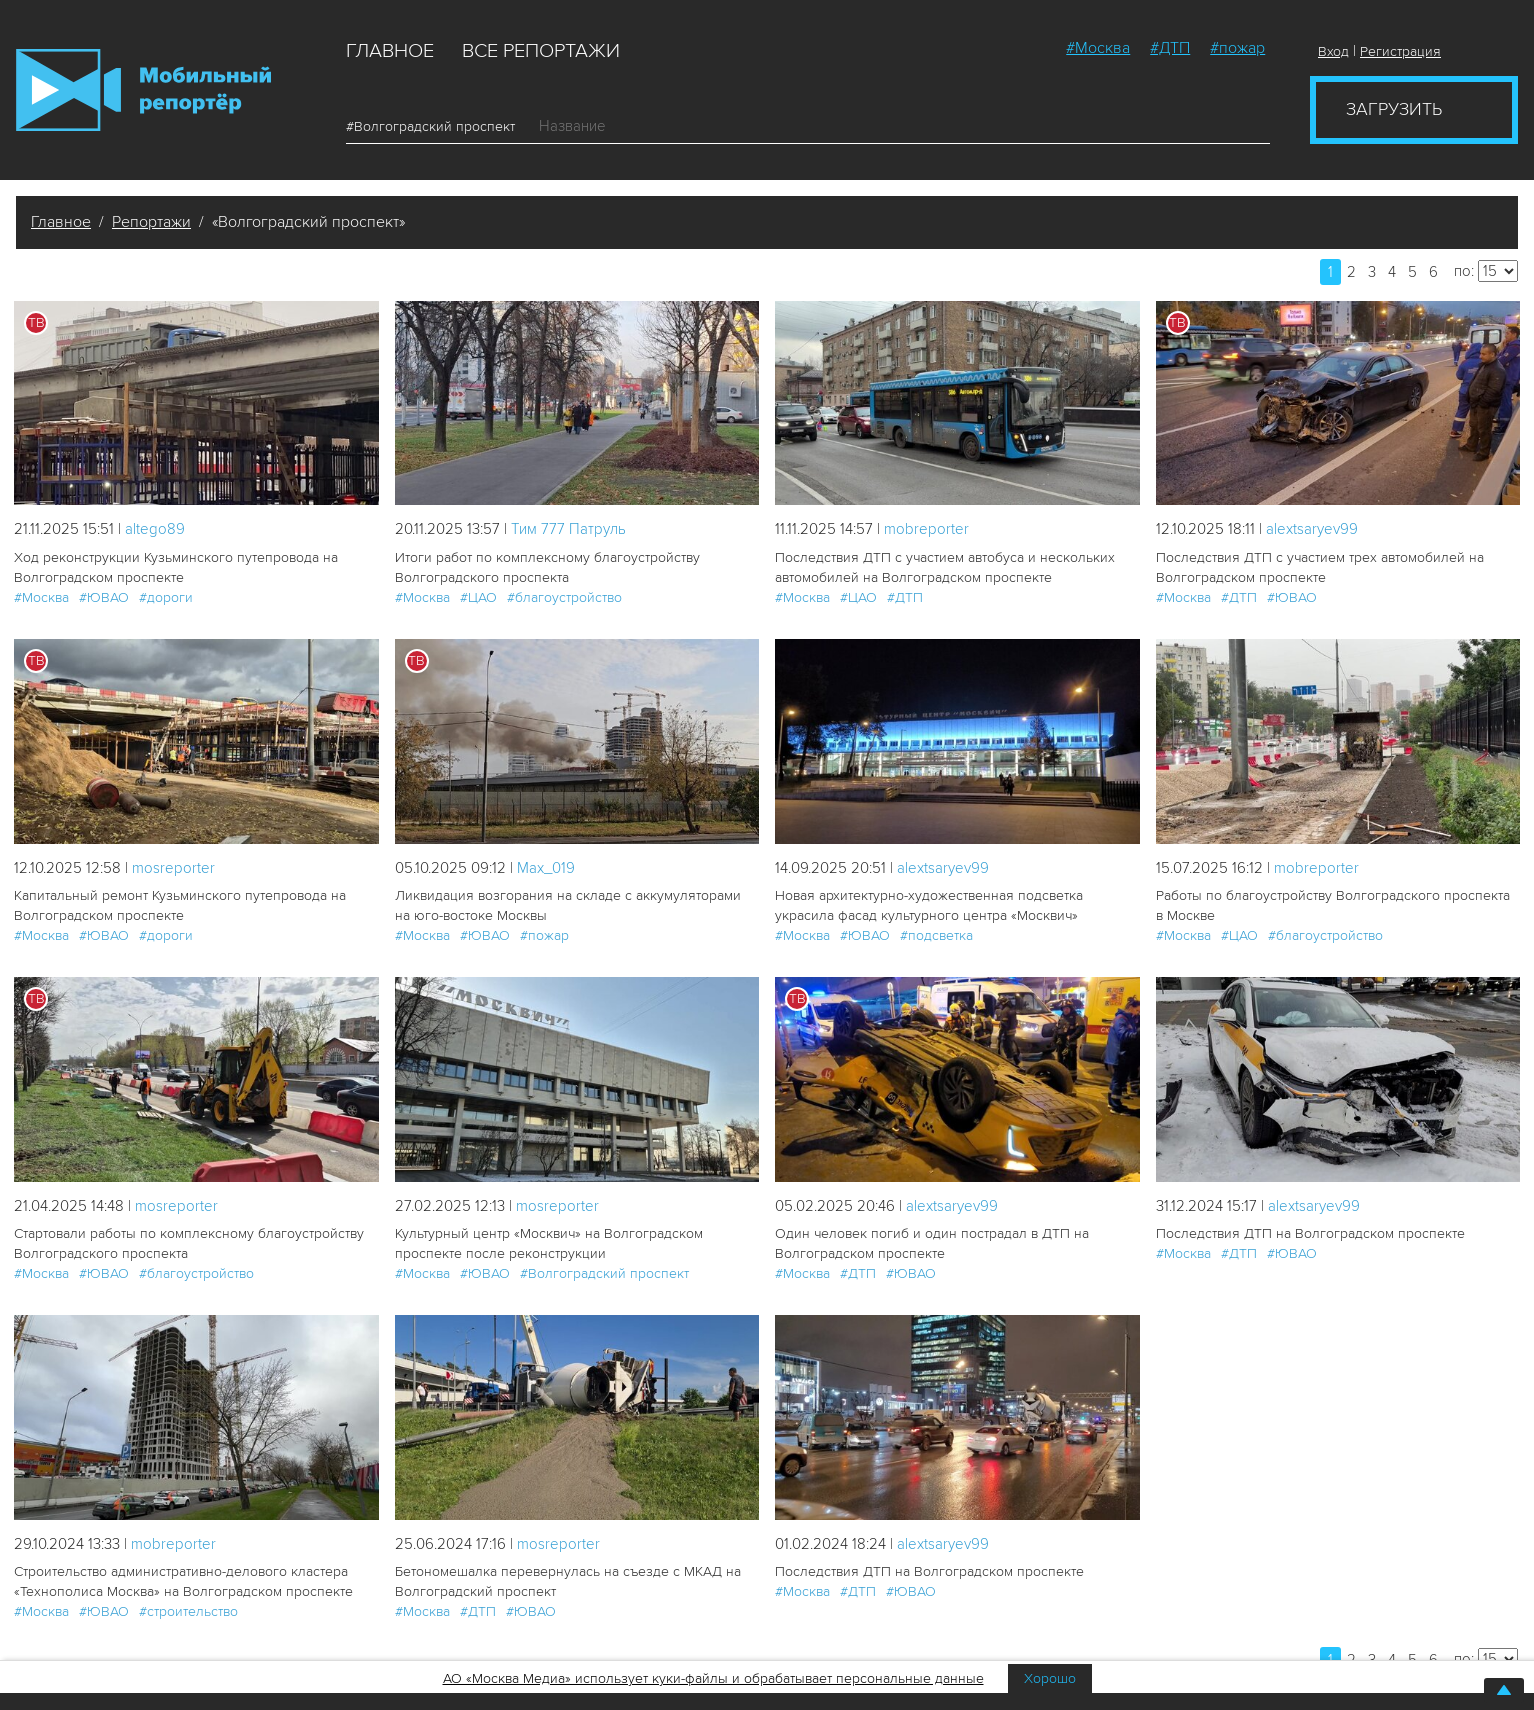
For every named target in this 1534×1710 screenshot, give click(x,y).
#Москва (1098, 48)
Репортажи (151, 222)
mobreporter (926, 529)
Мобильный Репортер (143, 90)
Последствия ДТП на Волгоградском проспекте (1310, 1233)
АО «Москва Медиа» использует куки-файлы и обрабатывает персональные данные (713, 1678)
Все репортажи (541, 51)
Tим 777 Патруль (568, 529)
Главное (390, 51)
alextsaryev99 (1312, 529)
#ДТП (1170, 48)
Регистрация (1400, 51)
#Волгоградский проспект (438, 126)
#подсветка (936, 935)
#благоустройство (564, 597)
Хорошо (1050, 1678)
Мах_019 (546, 868)
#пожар (1237, 48)
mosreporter (173, 868)
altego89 (155, 529)
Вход (1333, 51)
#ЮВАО (104, 597)
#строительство (188, 1611)
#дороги (166, 597)
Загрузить (1394, 109)
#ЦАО (478, 597)
